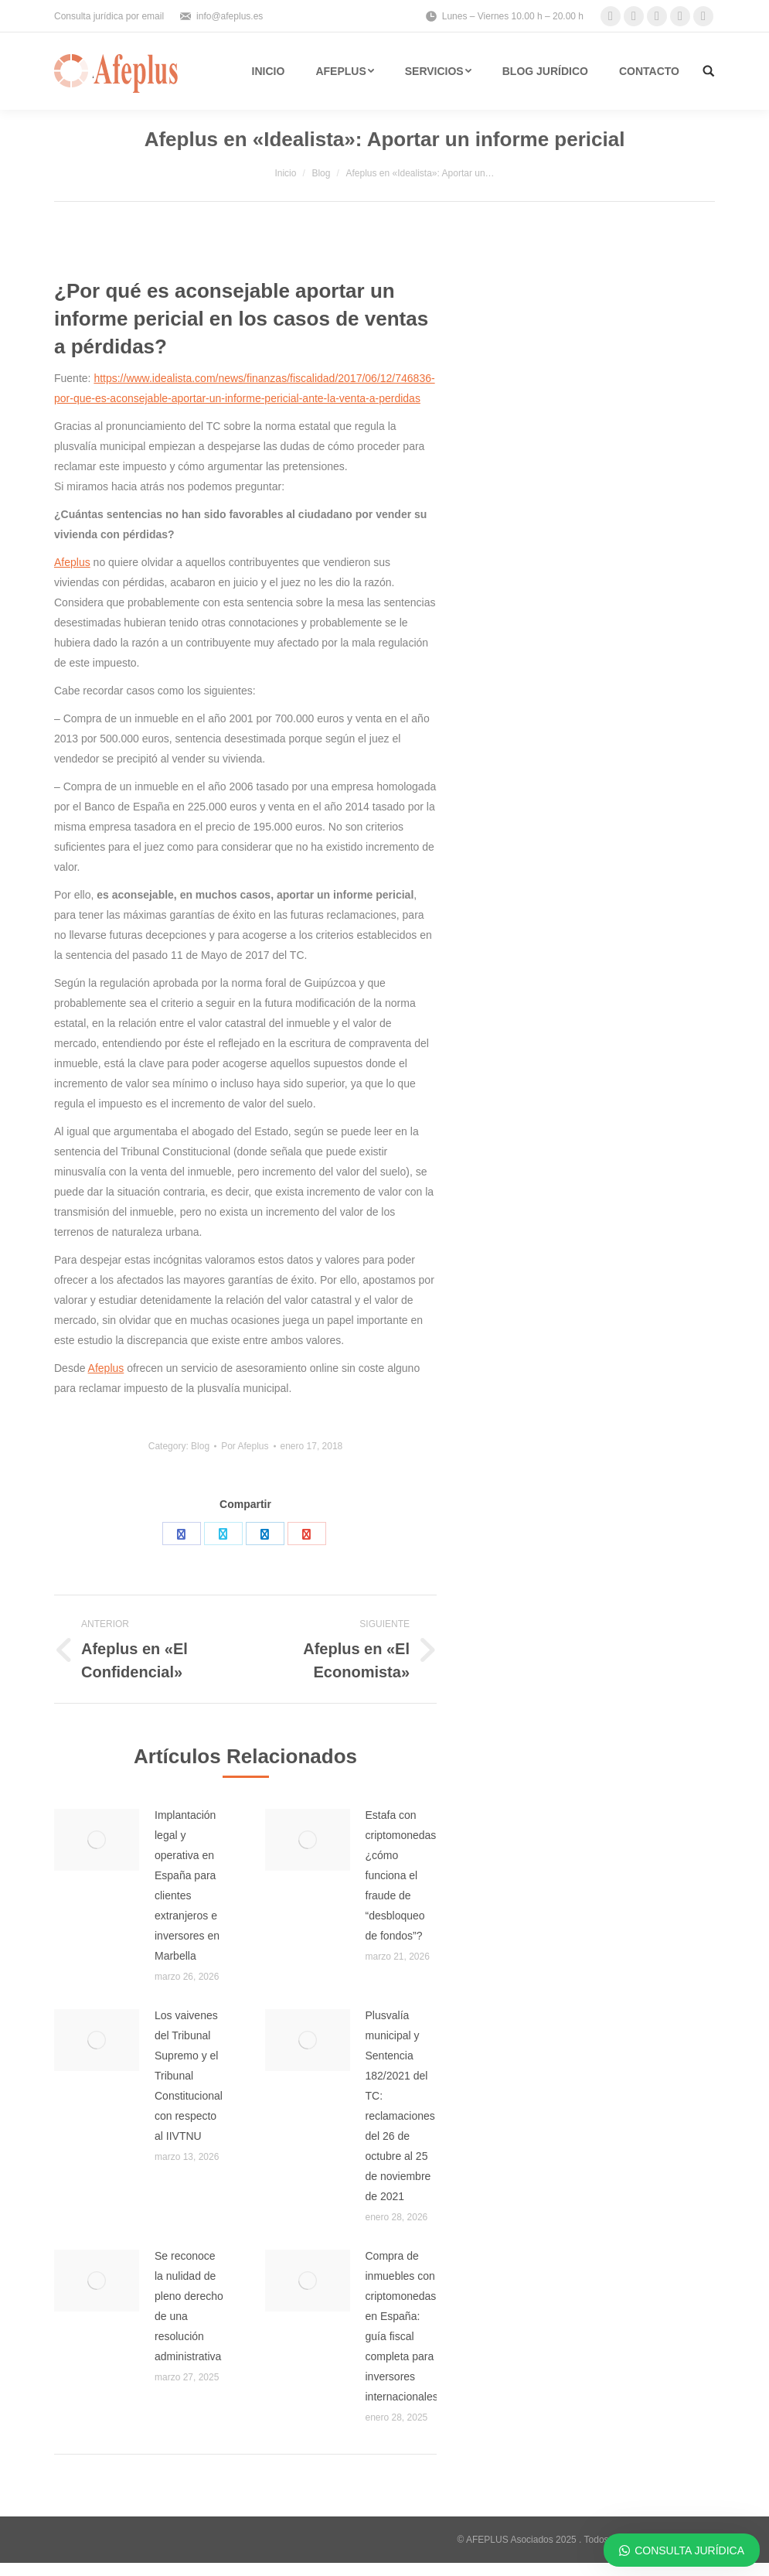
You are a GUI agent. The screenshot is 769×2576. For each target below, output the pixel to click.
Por (244, 1446)
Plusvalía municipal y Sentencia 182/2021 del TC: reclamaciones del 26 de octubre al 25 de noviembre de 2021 (400, 2105)
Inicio (285, 173)
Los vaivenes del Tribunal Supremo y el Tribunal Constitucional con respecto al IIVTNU (189, 2075)
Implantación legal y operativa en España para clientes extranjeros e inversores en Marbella (187, 1885)
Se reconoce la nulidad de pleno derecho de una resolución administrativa (189, 2306)
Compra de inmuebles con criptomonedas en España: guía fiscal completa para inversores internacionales (402, 2326)
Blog (320, 173)
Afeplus (72, 562)
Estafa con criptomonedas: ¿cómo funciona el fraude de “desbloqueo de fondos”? (403, 1875)
